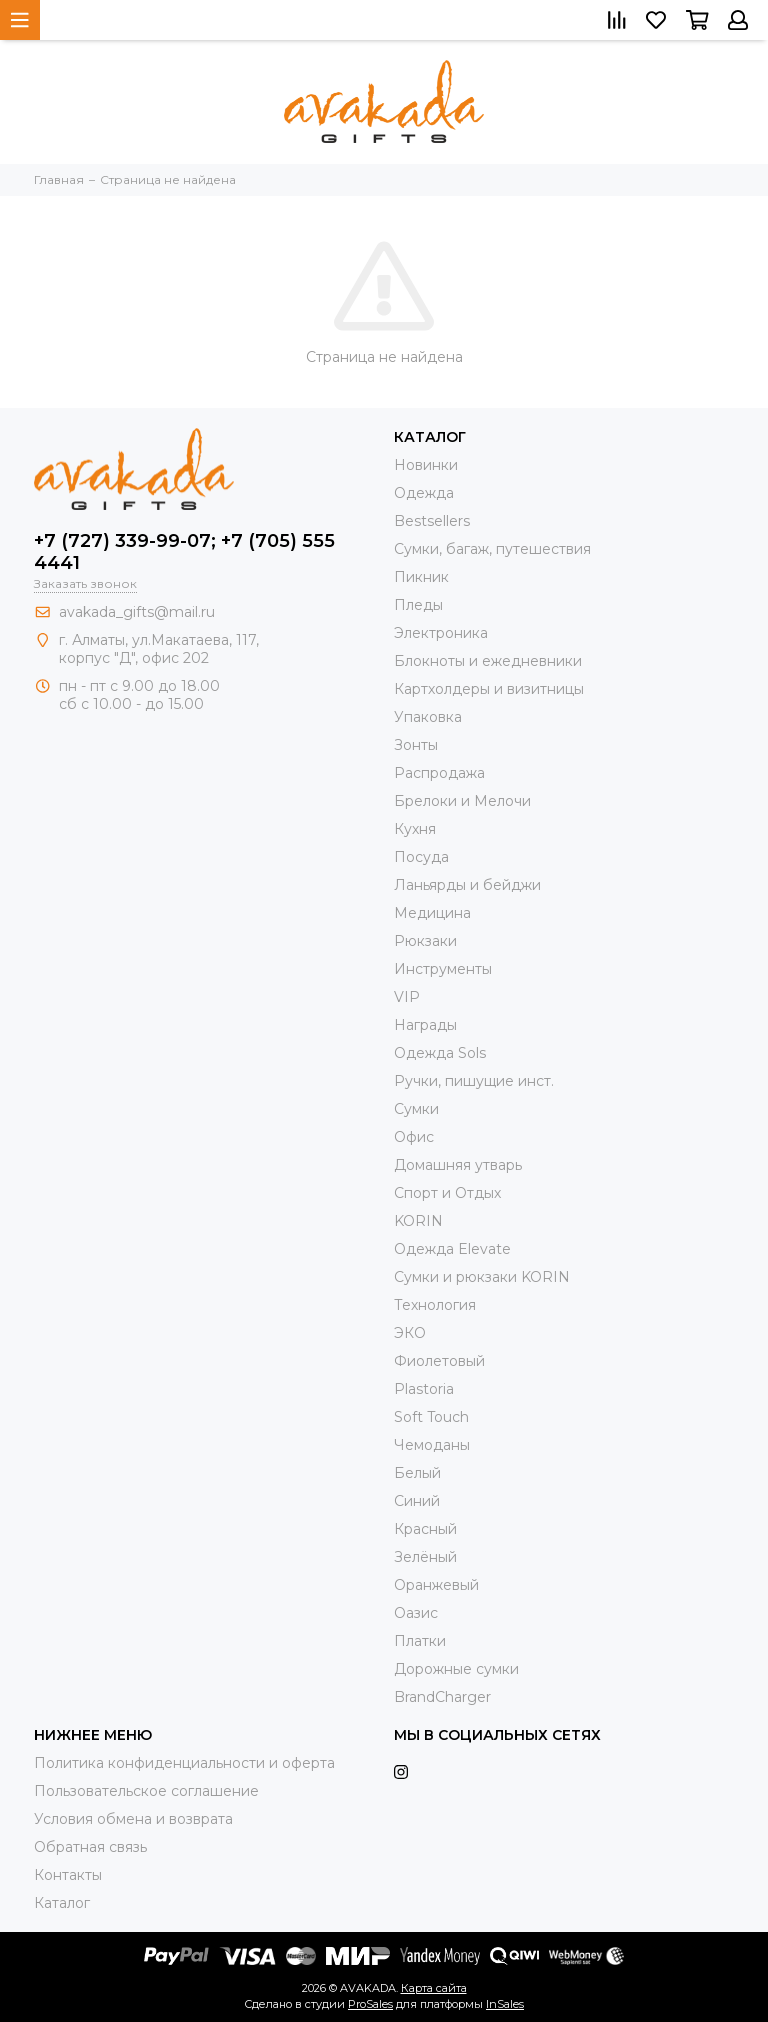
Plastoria (424, 1389)
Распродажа (439, 773)
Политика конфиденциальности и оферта (184, 1763)
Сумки (416, 1109)
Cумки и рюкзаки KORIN (482, 1277)
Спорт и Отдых (447, 1193)
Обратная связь (90, 1847)
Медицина (432, 913)
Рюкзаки (425, 941)
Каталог (62, 1903)
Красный (425, 1529)
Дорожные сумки (456, 1669)
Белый (417, 1473)
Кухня (415, 829)
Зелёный (425, 1557)
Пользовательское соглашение (146, 1791)
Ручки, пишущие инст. (474, 1081)
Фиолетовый (439, 1361)
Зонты (416, 745)
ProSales (370, 2004)
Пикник (421, 577)
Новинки (426, 465)
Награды (425, 1025)
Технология (435, 1305)
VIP (407, 997)
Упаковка (428, 717)
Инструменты (443, 969)
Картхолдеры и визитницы (489, 689)
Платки (420, 1641)
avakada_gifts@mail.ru (137, 612)
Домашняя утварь (458, 1165)
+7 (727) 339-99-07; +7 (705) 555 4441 (184, 552)
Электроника (441, 633)
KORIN (418, 1221)
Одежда (424, 493)
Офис (414, 1137)
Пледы (418, 605)
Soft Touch (431, 1417)
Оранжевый (436, 1585)
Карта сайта (434, 1988)
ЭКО (410, 1333)
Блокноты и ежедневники (488, 661)
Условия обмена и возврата (133, 1819)
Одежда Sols (440, 1053)
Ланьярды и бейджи (467, 885)
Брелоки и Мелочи (462, 801)
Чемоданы (432, 1445)
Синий (417, 1501)
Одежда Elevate (452, 1249)
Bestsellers (432, 521)
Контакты (68, 1875)
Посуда (421, 857)
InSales (505, 2004)
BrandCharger (442, 1697)
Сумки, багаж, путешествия (492, 549)
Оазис (416, 1613)
